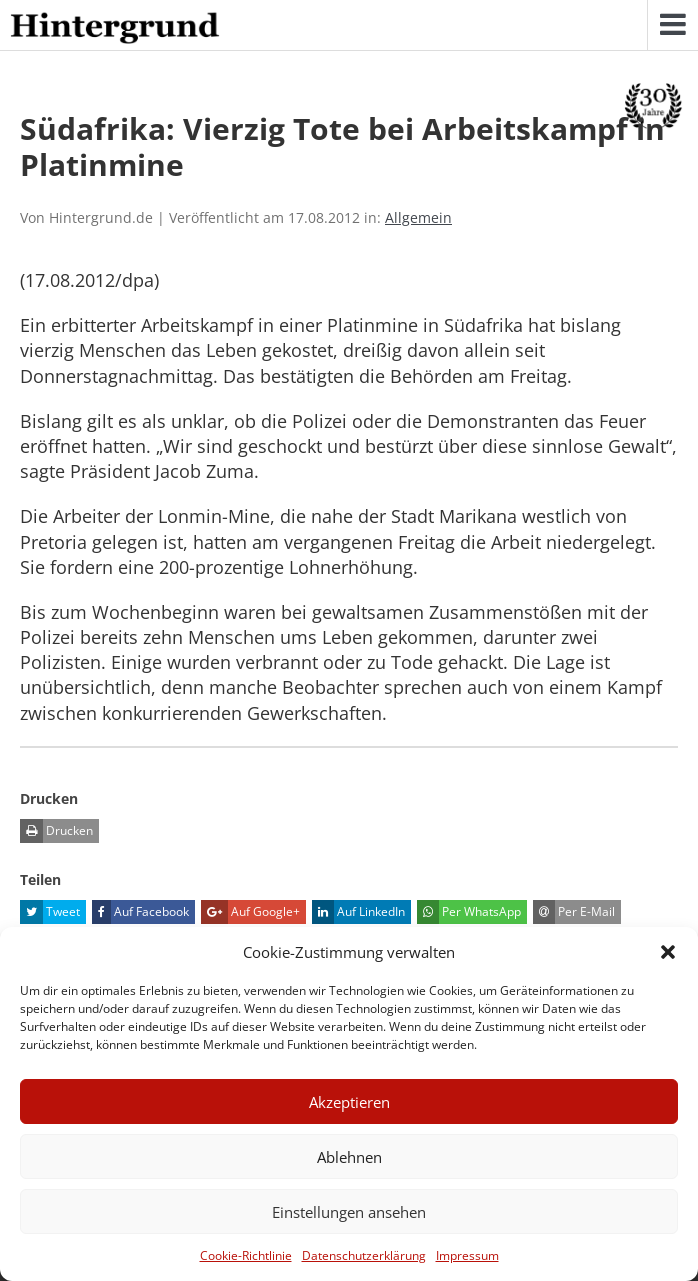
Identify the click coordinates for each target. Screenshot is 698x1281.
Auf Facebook (140, 912)
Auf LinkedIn (358, 912)
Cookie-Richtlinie (246, 1255)
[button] (668, 952)
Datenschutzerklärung (364, 1255)
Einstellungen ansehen (349, 1212)
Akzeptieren (349, 1102)
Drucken (56, 831)
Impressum (467, 1255)
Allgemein (418, 217)
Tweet (50, 912)
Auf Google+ (250, 912)
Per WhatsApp (469, 912)
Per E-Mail (574, 912)
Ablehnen (349, 1157)
